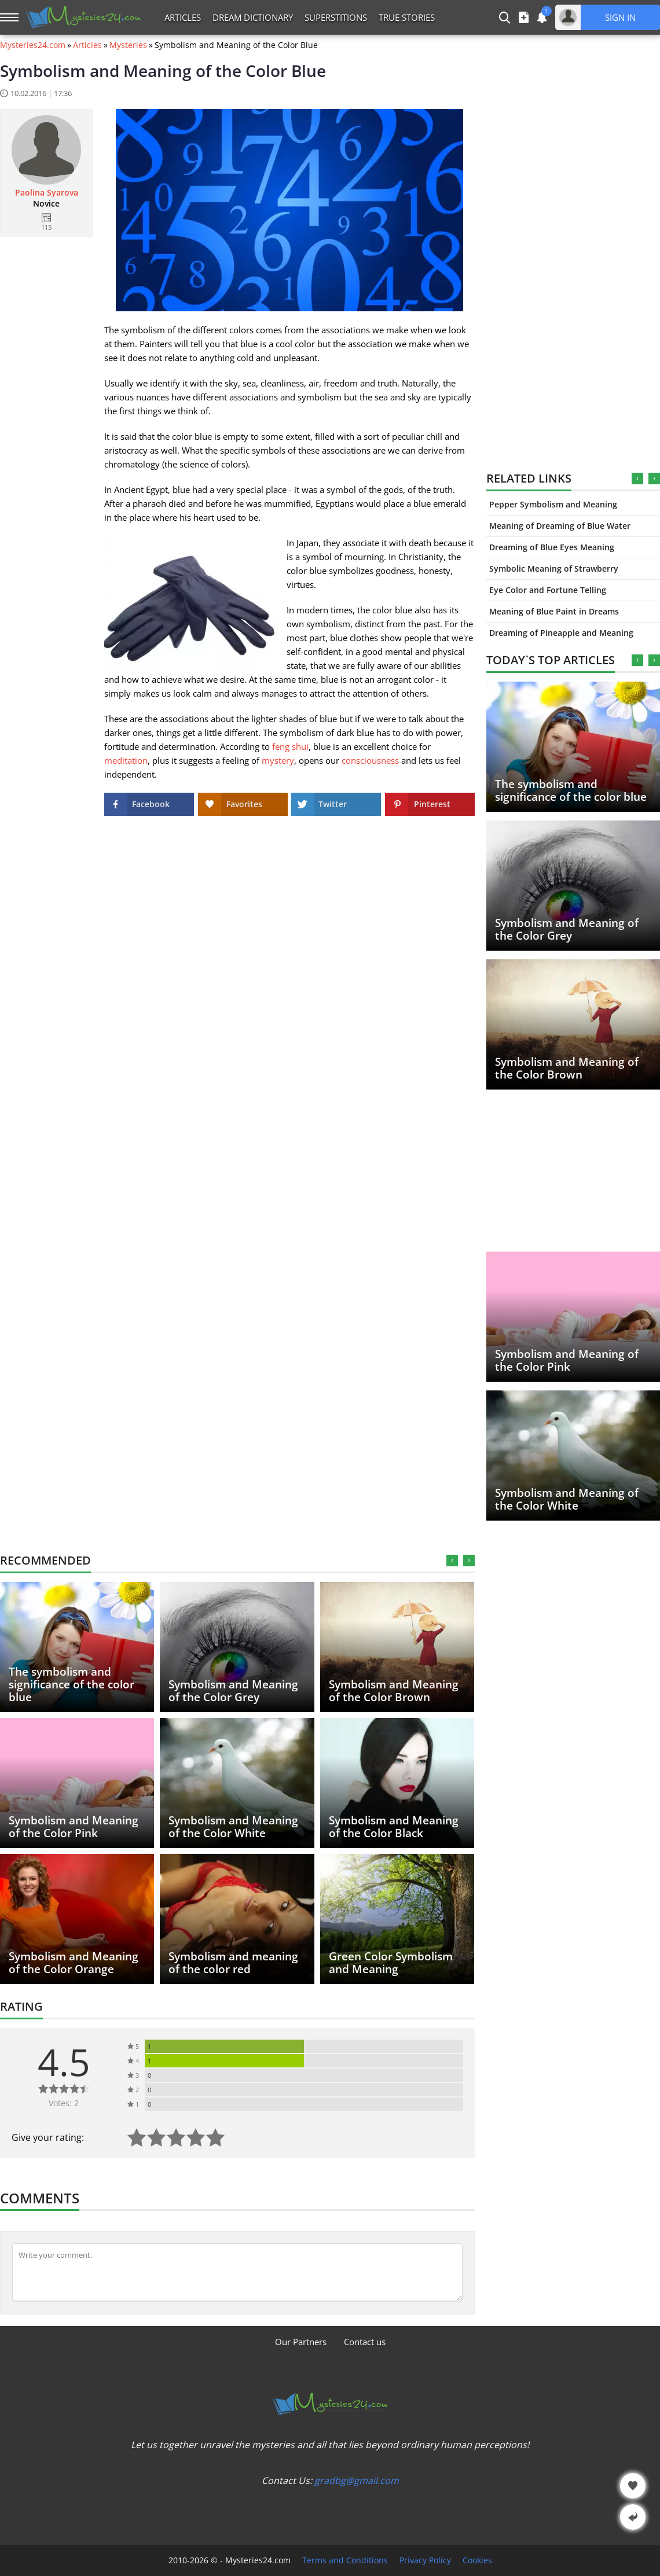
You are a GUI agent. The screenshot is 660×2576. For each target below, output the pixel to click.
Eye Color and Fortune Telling (547, 589)
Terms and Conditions (345, 2560)
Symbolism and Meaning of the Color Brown (567, 1068)
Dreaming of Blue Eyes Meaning (551, 547)
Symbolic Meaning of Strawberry (553, 568)
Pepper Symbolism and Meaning (553, 504)
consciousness (370, 760)
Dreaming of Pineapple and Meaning (561, 632)
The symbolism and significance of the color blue (571, 790)
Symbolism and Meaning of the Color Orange (73, 1963)
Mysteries (128, 45)
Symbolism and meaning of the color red (233, 1963)
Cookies (477, 2560)
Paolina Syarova (46, 193)
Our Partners (301, 2341)
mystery (278, 760)
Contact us (365, 2341)
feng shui (290, 746)
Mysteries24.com (32, 45)
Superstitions (336, 17)
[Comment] (237, 2272)
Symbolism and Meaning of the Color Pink (567, 1360)
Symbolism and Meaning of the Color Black (394, 1827)
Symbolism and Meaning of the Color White (567, 1499)
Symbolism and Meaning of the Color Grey (567, 929)
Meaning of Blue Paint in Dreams (554, 611)
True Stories (407, 17)
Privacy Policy (425, 2560)
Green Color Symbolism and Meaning (391, 1963)
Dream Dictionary (252, 17)
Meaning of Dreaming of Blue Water (559, 525)
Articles (182, 17)
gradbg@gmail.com (356, 2480)
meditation (126, 760)
